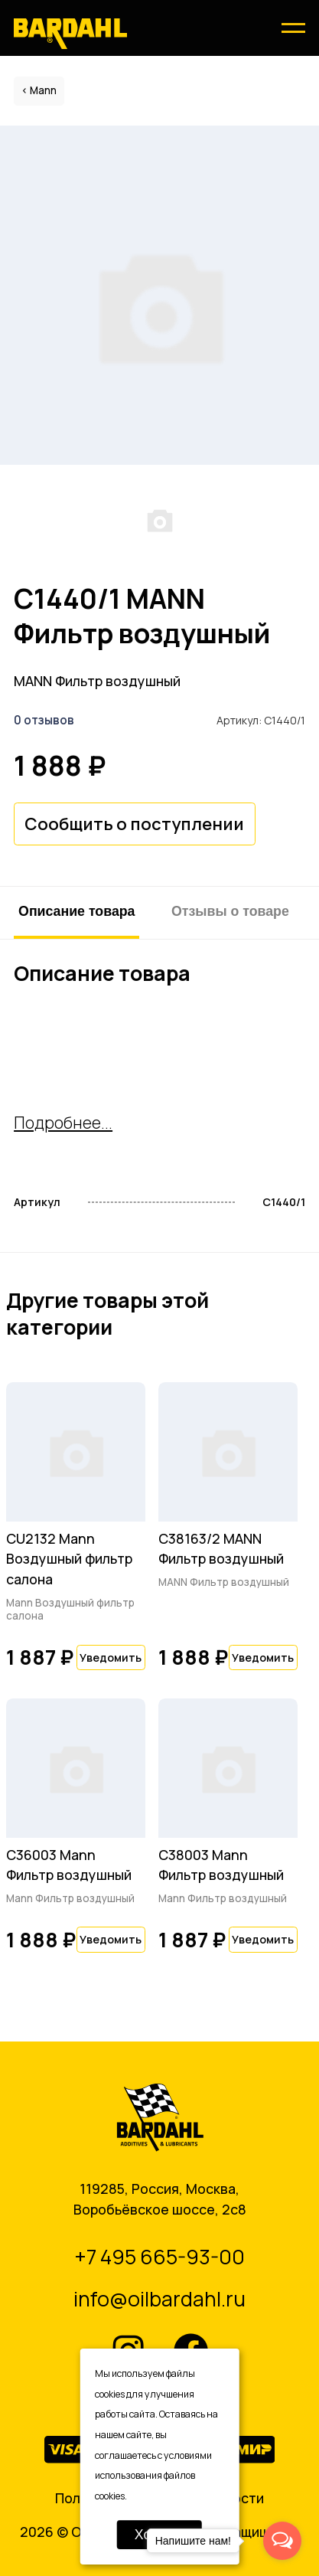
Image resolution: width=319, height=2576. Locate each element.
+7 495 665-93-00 (159, 2256)
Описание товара (76, 911)
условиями (188, 2455)
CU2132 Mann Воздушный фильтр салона (69, 1558)
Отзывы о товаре (230, 911)
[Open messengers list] (282, 2541)
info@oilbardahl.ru (159, 2299)
